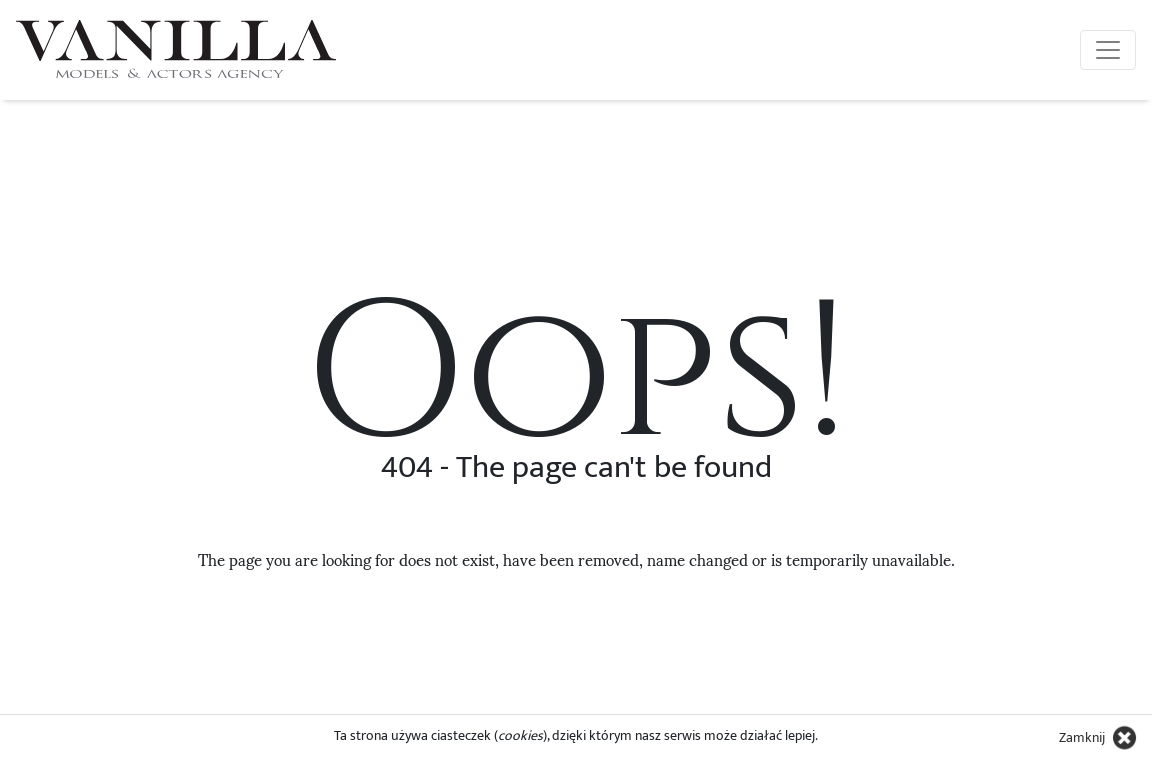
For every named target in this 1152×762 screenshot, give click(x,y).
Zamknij (1082, 737)
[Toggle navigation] (1108, 50)
